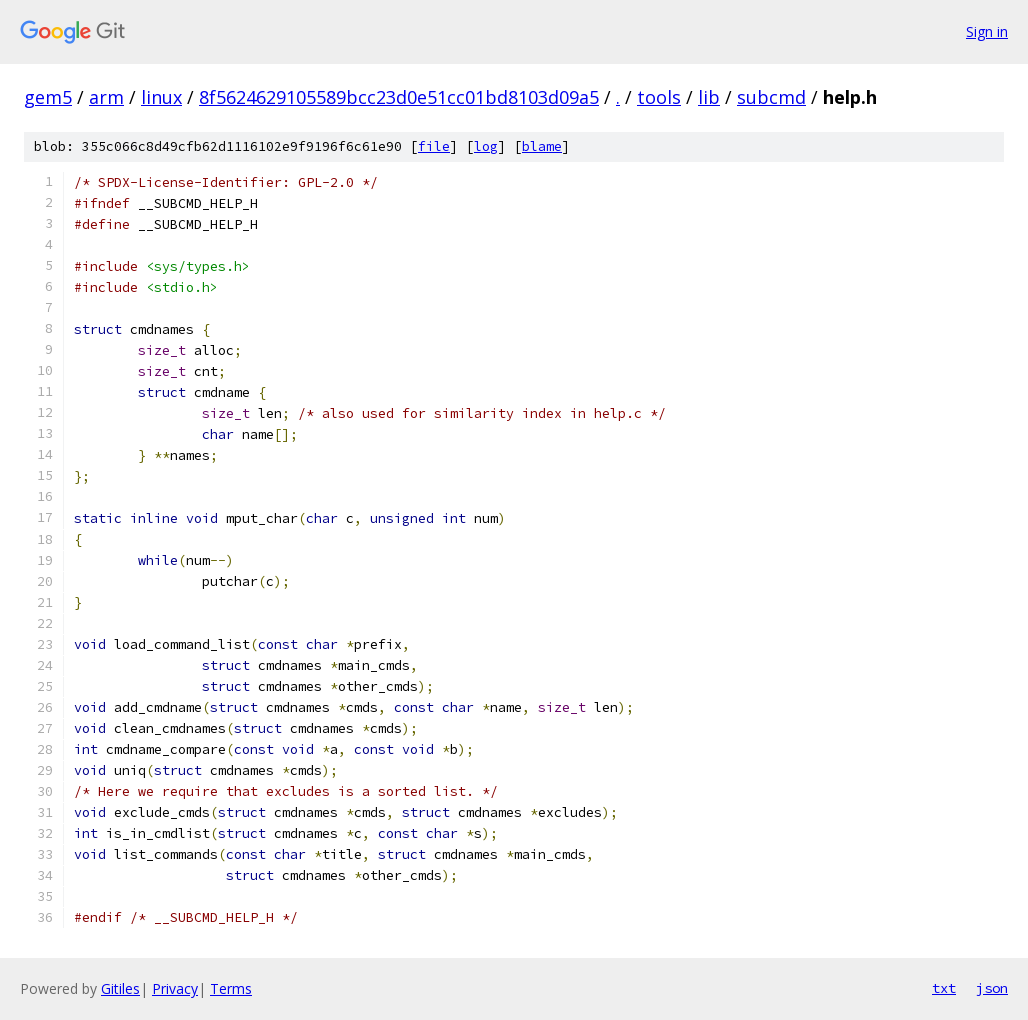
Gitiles (120, 988)
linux (161, 97)
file (434, 146)
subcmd (771, 97)
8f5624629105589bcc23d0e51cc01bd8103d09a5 (399, 97)
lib (709, 97)
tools (659, 97)
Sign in (987, 31)
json (992, 988)
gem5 (48, 97)
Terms (231, 988)
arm (106, 97)
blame (542, 146)
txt (944, 988)
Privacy (175, 988)
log (486, 146)
